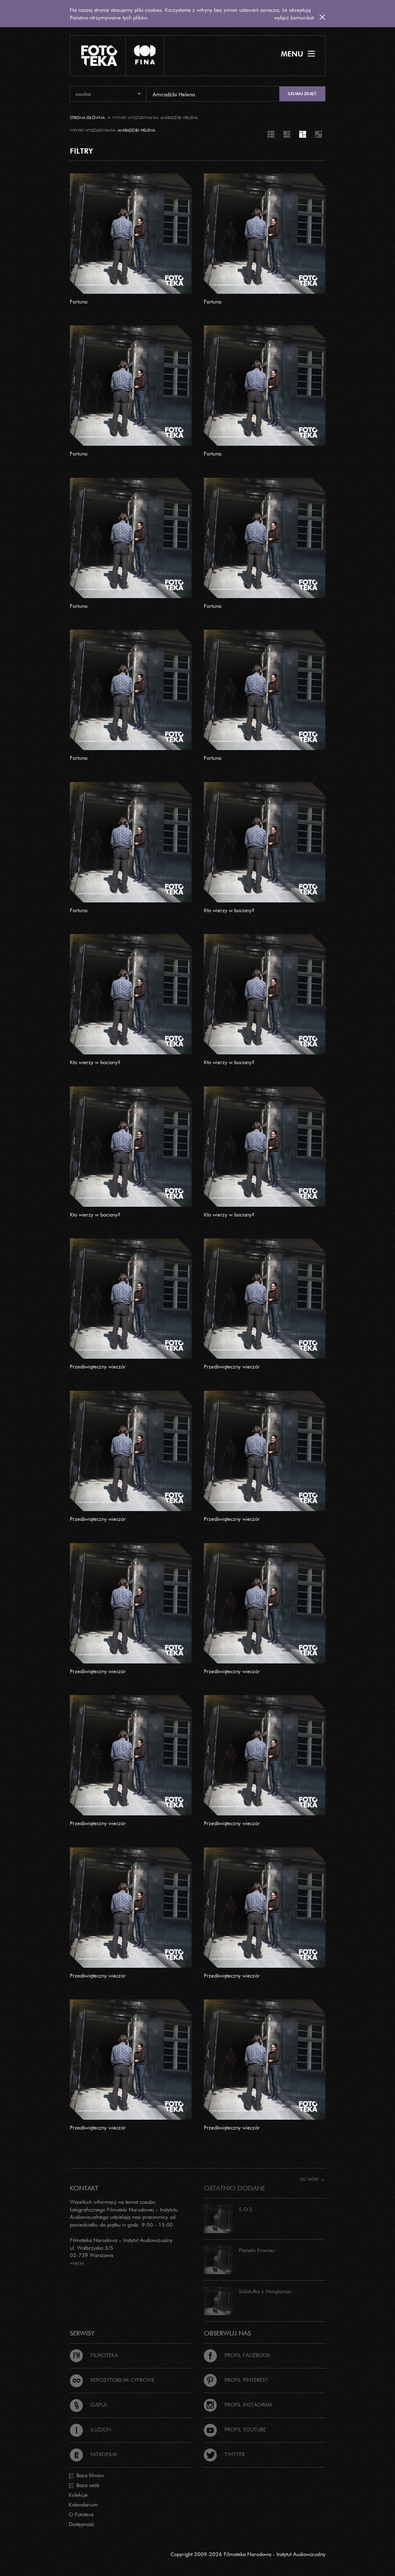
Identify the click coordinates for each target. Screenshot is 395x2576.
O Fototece (81, 2514)
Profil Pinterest (236, 2380)
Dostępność (81, 2524)
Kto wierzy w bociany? (229, 910)
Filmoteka (94, 2355)
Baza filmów (86, 2475)
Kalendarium (83, 2504)
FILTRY (81, 151)
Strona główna (87, 117)
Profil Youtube (235, 2429)
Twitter (224, 2454)
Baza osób (84, 2485)
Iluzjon (90, 2429)
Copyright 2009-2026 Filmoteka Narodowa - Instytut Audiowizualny (248, 2554)
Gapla (88, 2404)
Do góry (312, 2179)
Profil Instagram (238, 2404)
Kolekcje (78, 2494)
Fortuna (78, 301)
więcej (77, 2262)
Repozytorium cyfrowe (112, 2380)
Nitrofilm (93, 2454)
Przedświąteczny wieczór (98, 1366)
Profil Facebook (237, 2355)
